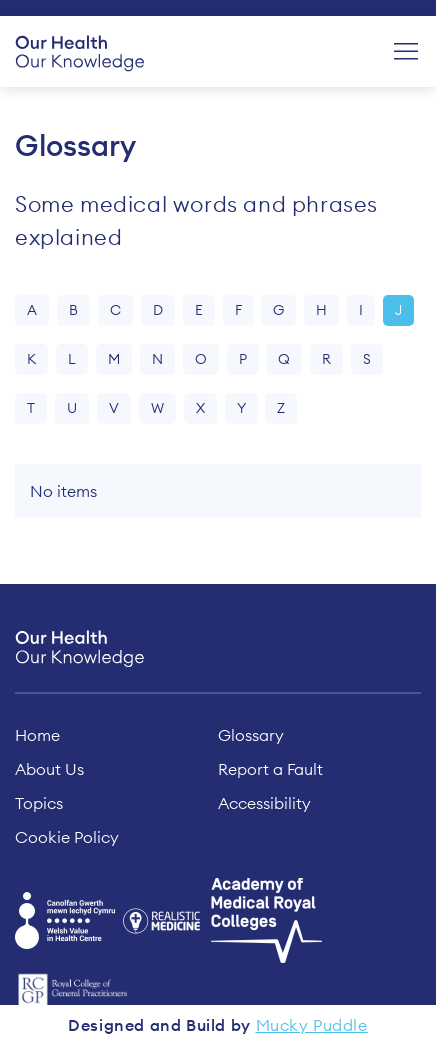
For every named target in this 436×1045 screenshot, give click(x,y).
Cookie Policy (67, 837)
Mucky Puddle (312, 1025)
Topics (39, 803)
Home (37, 735)
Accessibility (264, 803)
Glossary (251, 735)
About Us (49, 769)
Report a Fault (270, 769)
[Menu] (406, 52)
